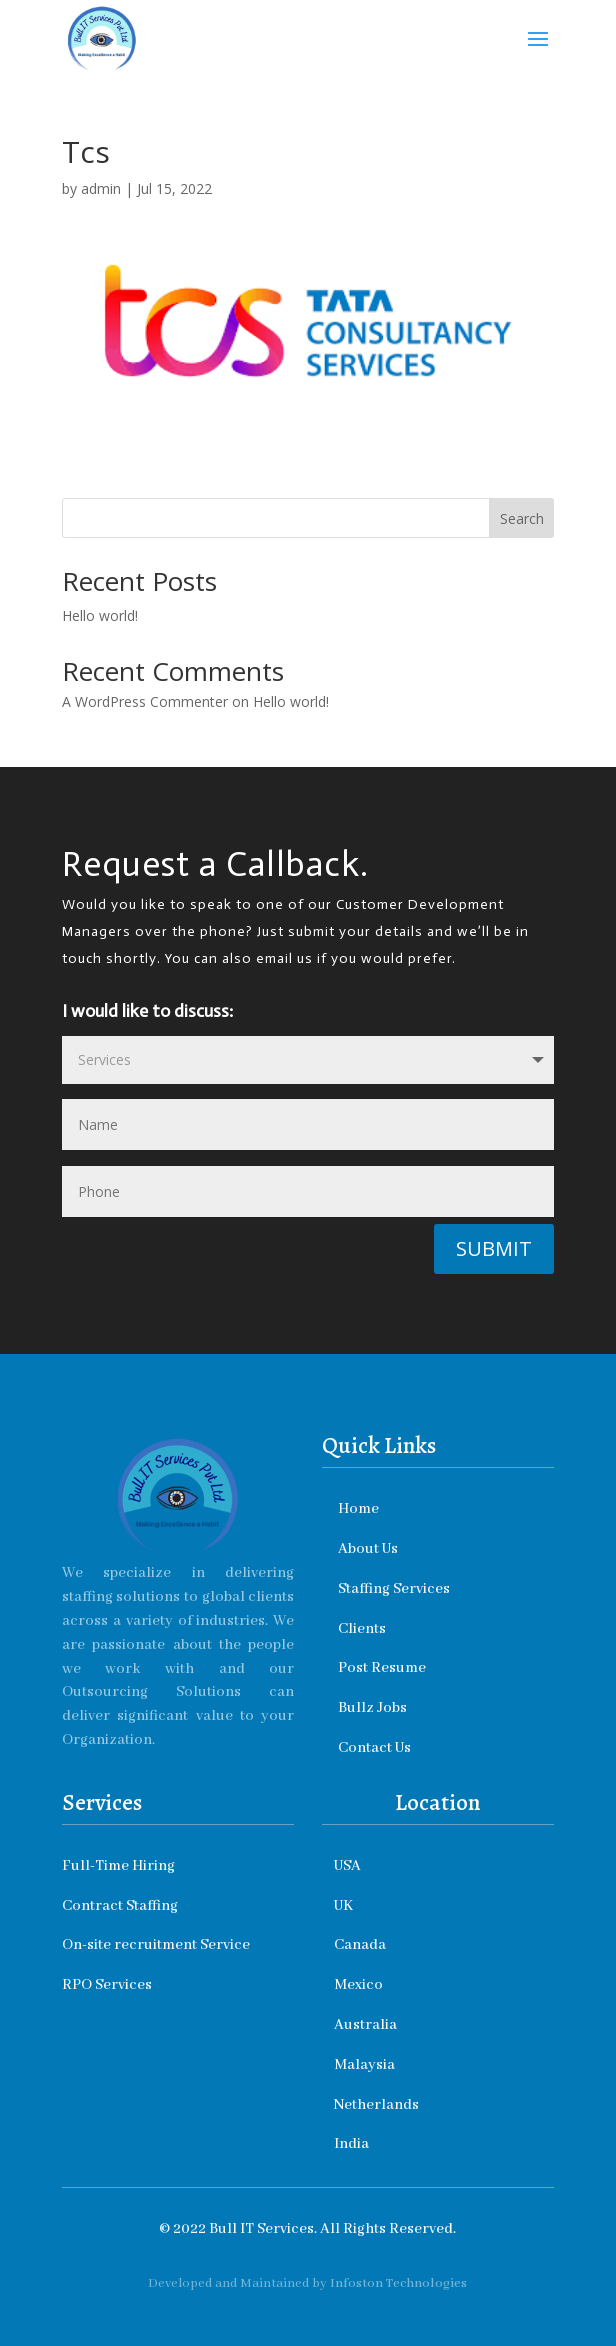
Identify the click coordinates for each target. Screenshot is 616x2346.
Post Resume (382, 1668)
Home (361, 1509)
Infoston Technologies (398, 2283)
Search (522, 518)
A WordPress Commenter (145, 701)
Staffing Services (397, 1589)
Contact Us (374, 1748)
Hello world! (100, 615)
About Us (371, 1549)
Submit (494, 1248)
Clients (362, 1629)
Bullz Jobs (374, 1708)
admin (101, 188)
